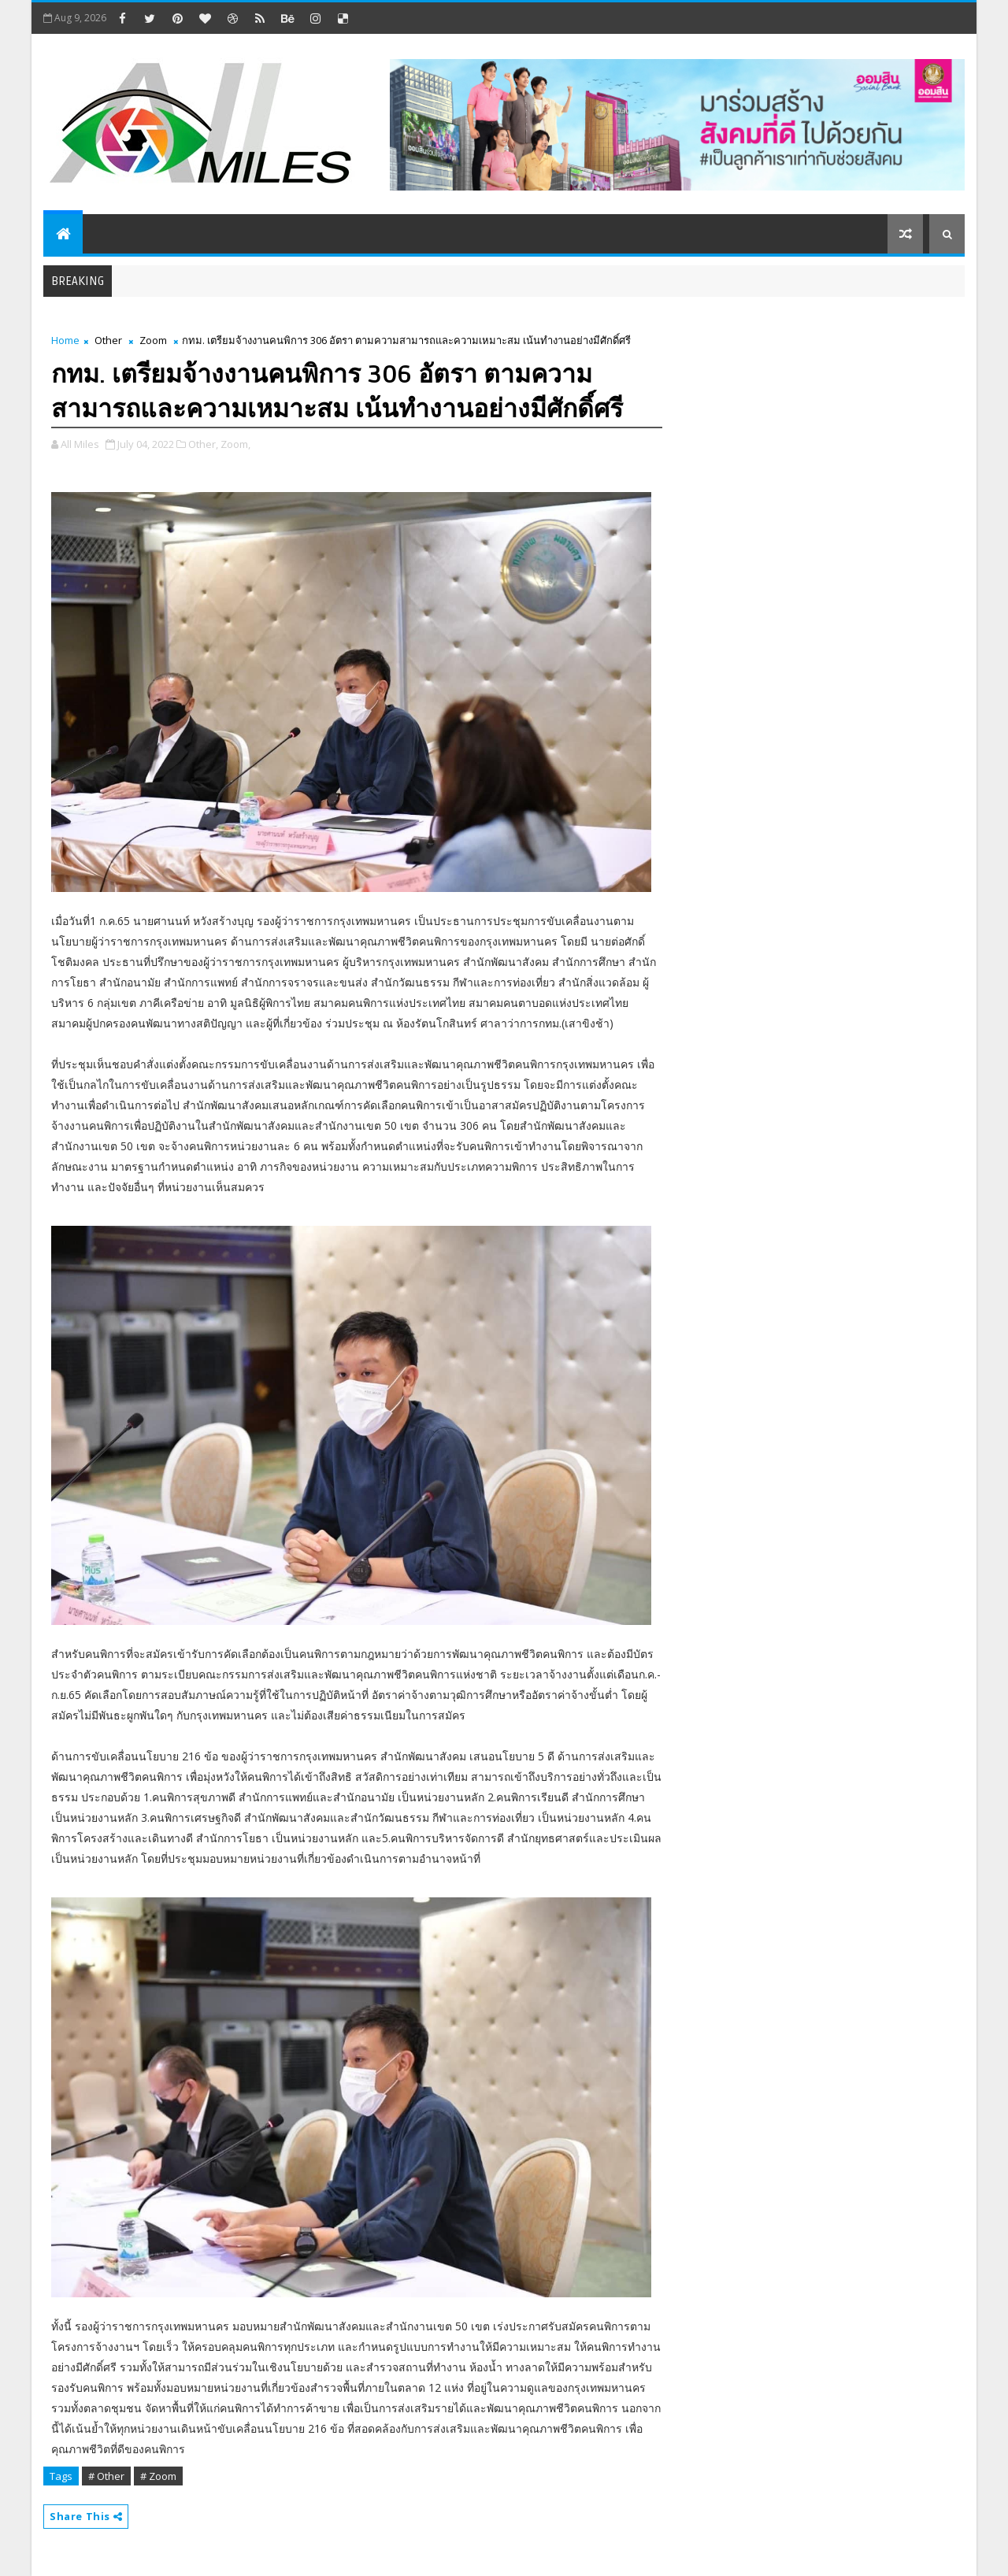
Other (108, 340)
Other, (203, 444)
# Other (106, 2476)
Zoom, (235, 444)
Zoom (153, 340)
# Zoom (158, 2476)
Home (65, 340)
